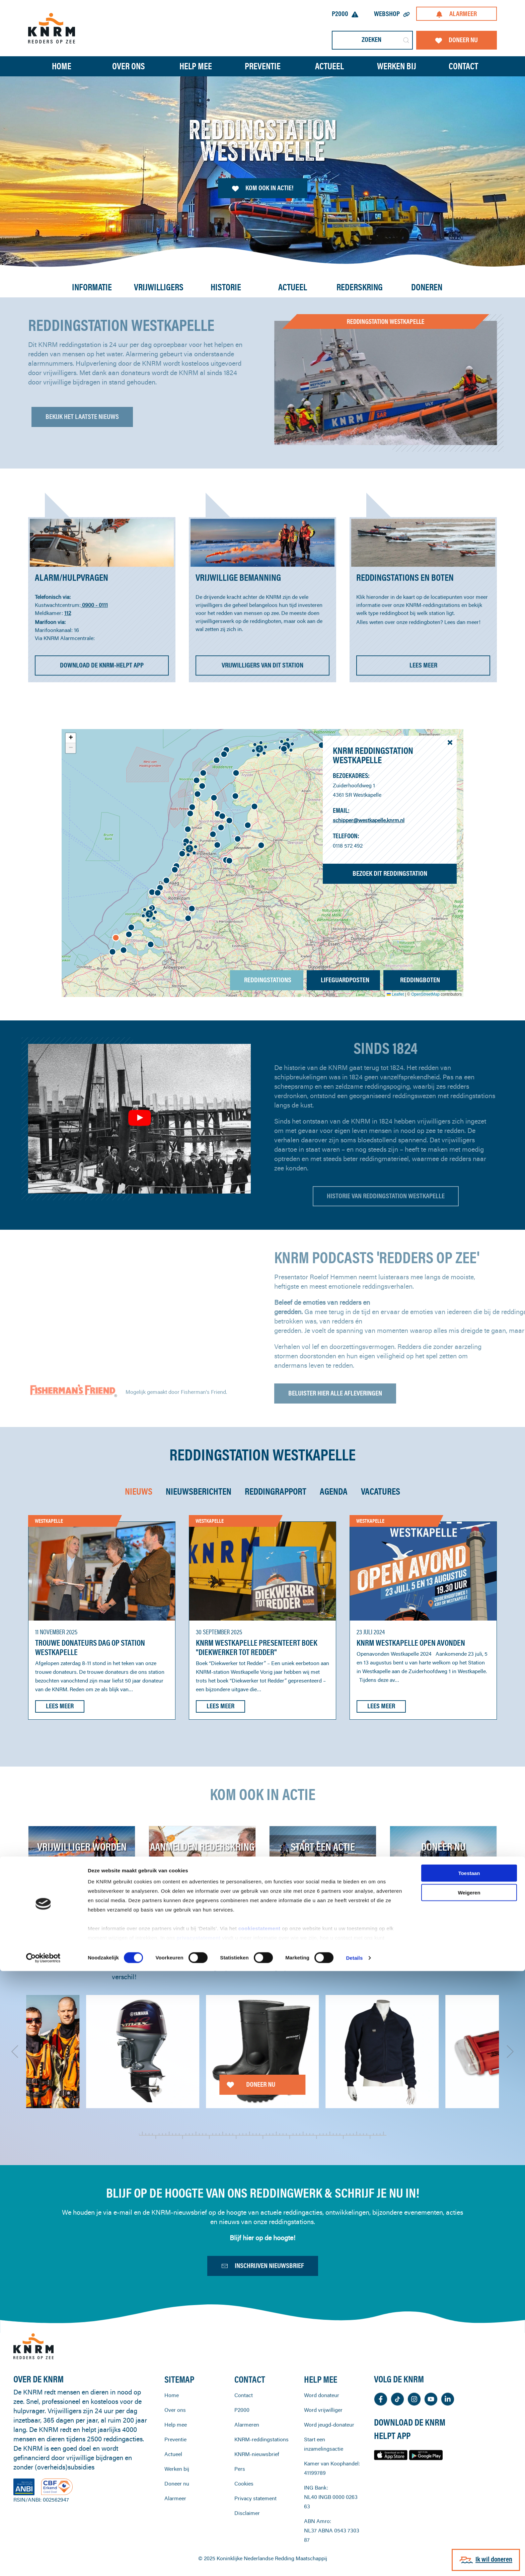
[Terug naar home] (51, 28)
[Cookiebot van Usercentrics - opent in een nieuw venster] (43, 2563)
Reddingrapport (275, 1491)
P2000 (345, 13)
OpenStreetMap (425, 994)
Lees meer (60, 1705)
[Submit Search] (406, 40)
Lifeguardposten (345, 979)
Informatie (92, 287)
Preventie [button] (263, 66)
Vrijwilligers (158, 287)
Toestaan (469, 2478)
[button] (152, 892)
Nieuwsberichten (198, 1491)
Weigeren (469, 2497)
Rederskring (359, 287)
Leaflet (395, 994)
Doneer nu (456, 39)
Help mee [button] (195, 66)
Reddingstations (267, 979)
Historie (226, 287)
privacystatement (199, 2543)
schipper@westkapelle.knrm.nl (368, 820)
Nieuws (138, 1491)
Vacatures (380, 1491)
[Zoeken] (372, 40)
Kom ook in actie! (262, 187)
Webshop (392, 13)
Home (61, 66)
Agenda (334, 1491)
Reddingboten (420, 979)
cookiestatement (260, 2533)
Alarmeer (456, 13)
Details (354, 2563)
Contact (463, 66)
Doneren (426, 287)
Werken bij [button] (396, 66)
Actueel (329, 66)
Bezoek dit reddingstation (390, 873)
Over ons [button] (128, 66)
